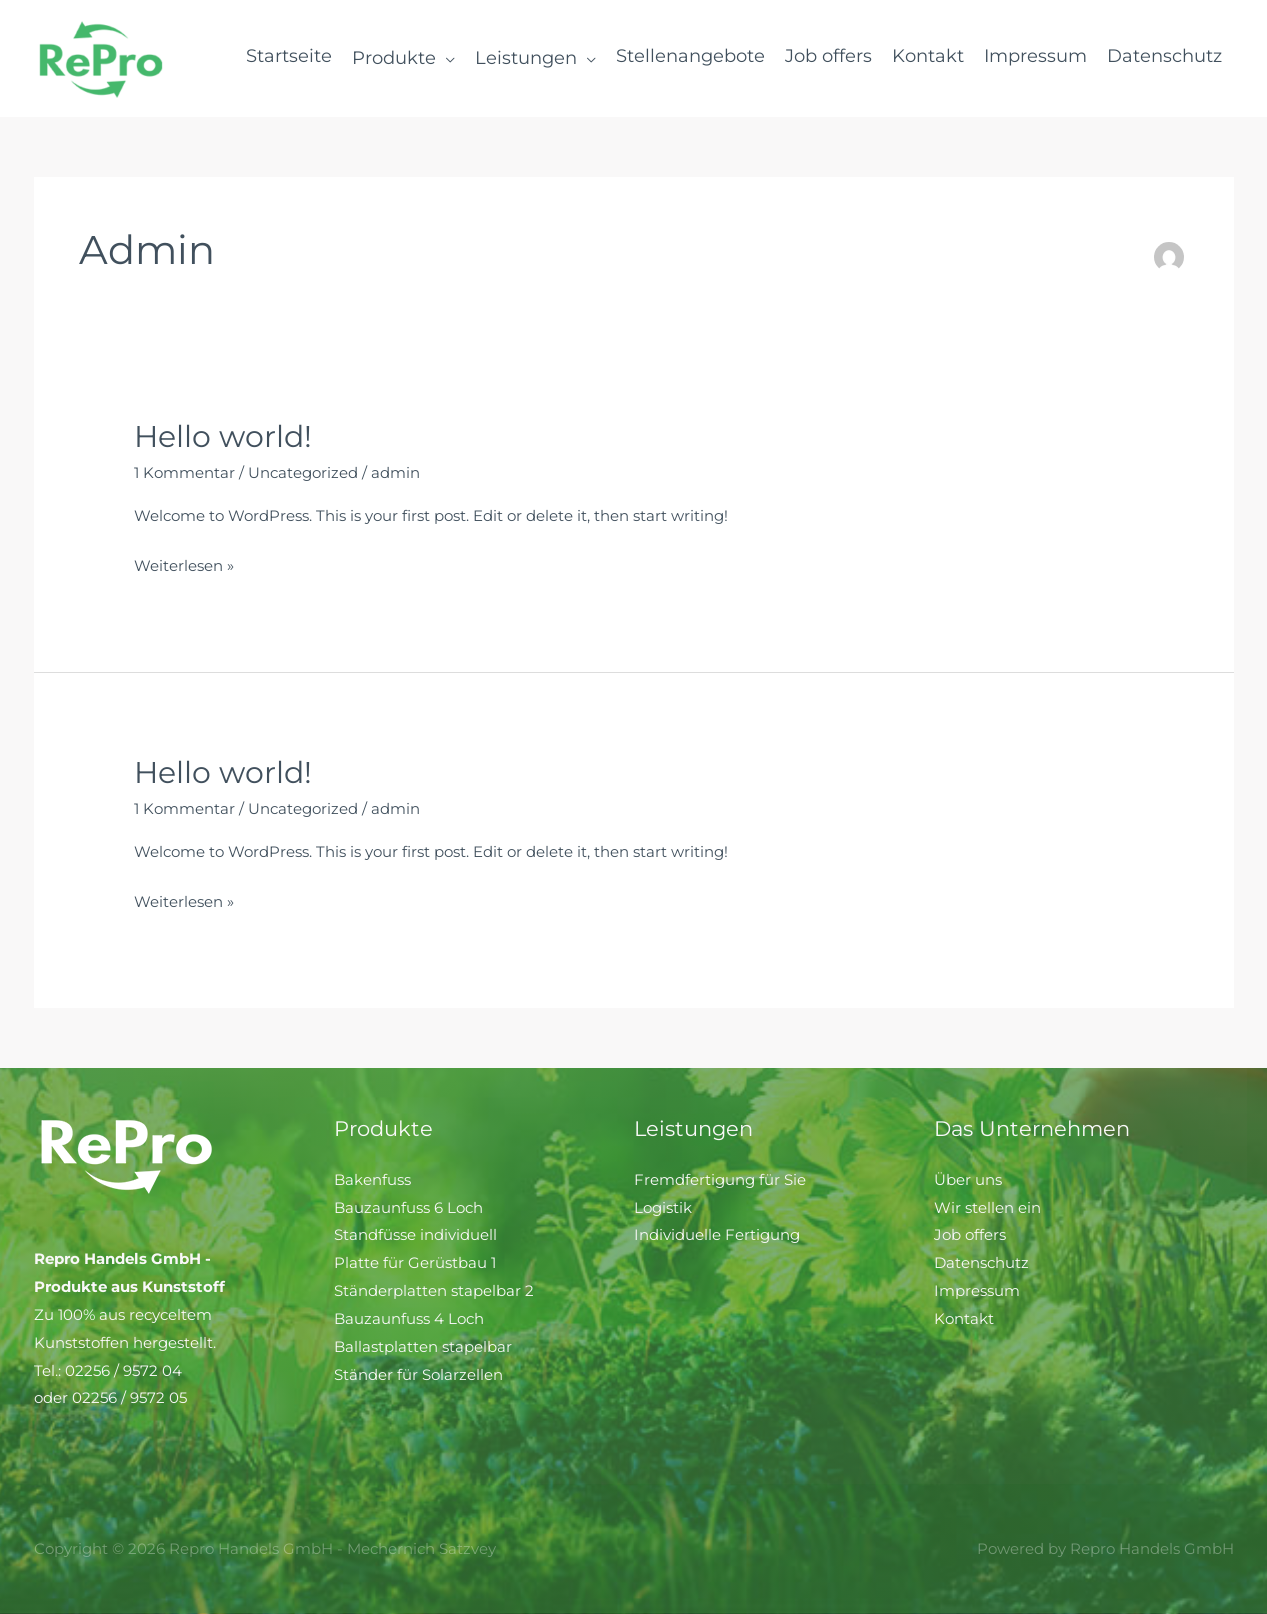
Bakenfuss (372, 1179)
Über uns (968, 1179)
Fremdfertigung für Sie (720, 1179)
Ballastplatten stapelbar (423, 1346)
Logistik (663, 1207)
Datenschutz (981, 1262)
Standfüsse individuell (415, 1234)
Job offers (970, 1234)
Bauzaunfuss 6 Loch (408, 1207)
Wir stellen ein (987, 1207)
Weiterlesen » (184, 563)
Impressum (977, 1290)
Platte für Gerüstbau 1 (415, 1262)
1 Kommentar (184, 472)
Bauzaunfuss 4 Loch (409, 1318)
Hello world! (223, 436)
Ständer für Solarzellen (418, 1374)
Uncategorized (303, 472)
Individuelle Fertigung (717, 1234)
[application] (445, 58)
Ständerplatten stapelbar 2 (434, 1290)
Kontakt (964, 1318)
